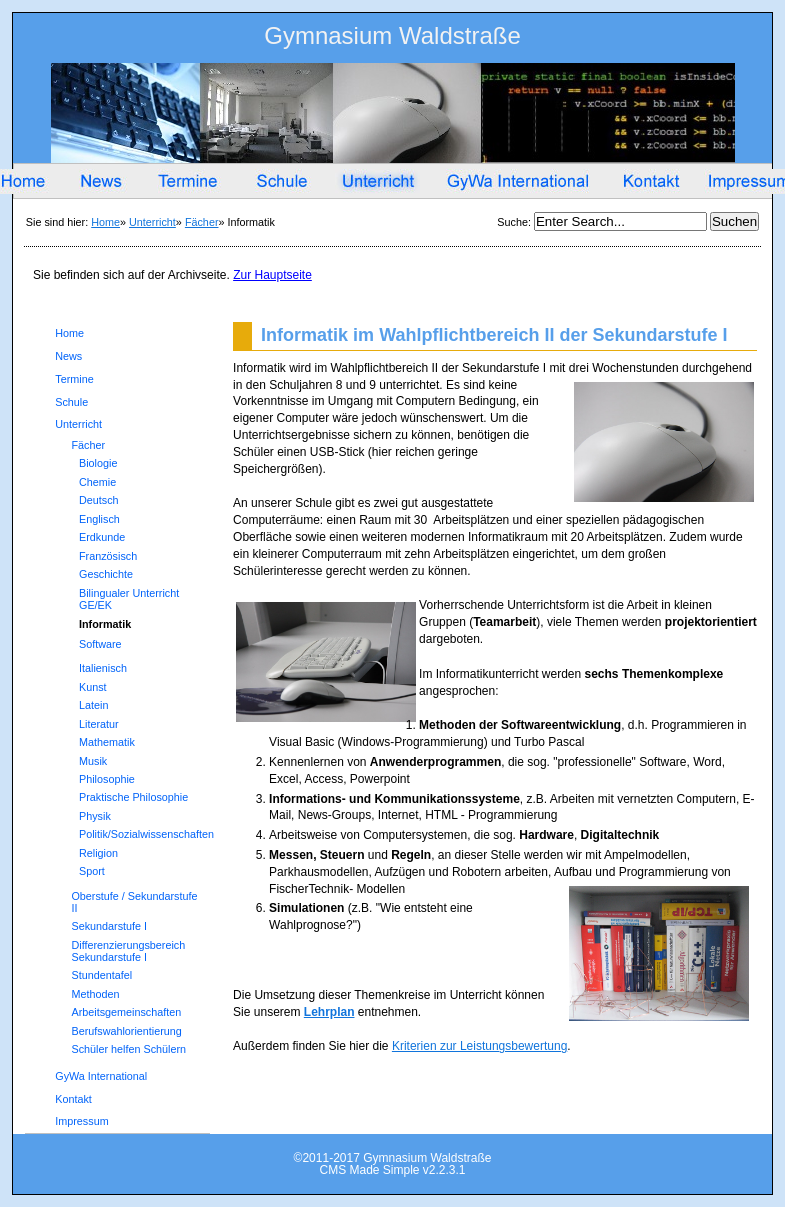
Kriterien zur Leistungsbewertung (479, 1046)
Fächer (202, 222)
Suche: (515, 222)
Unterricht (152, 222)
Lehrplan (329, 1012)
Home (105, 222)
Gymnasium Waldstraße (392, 39)
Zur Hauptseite (272, 275)
